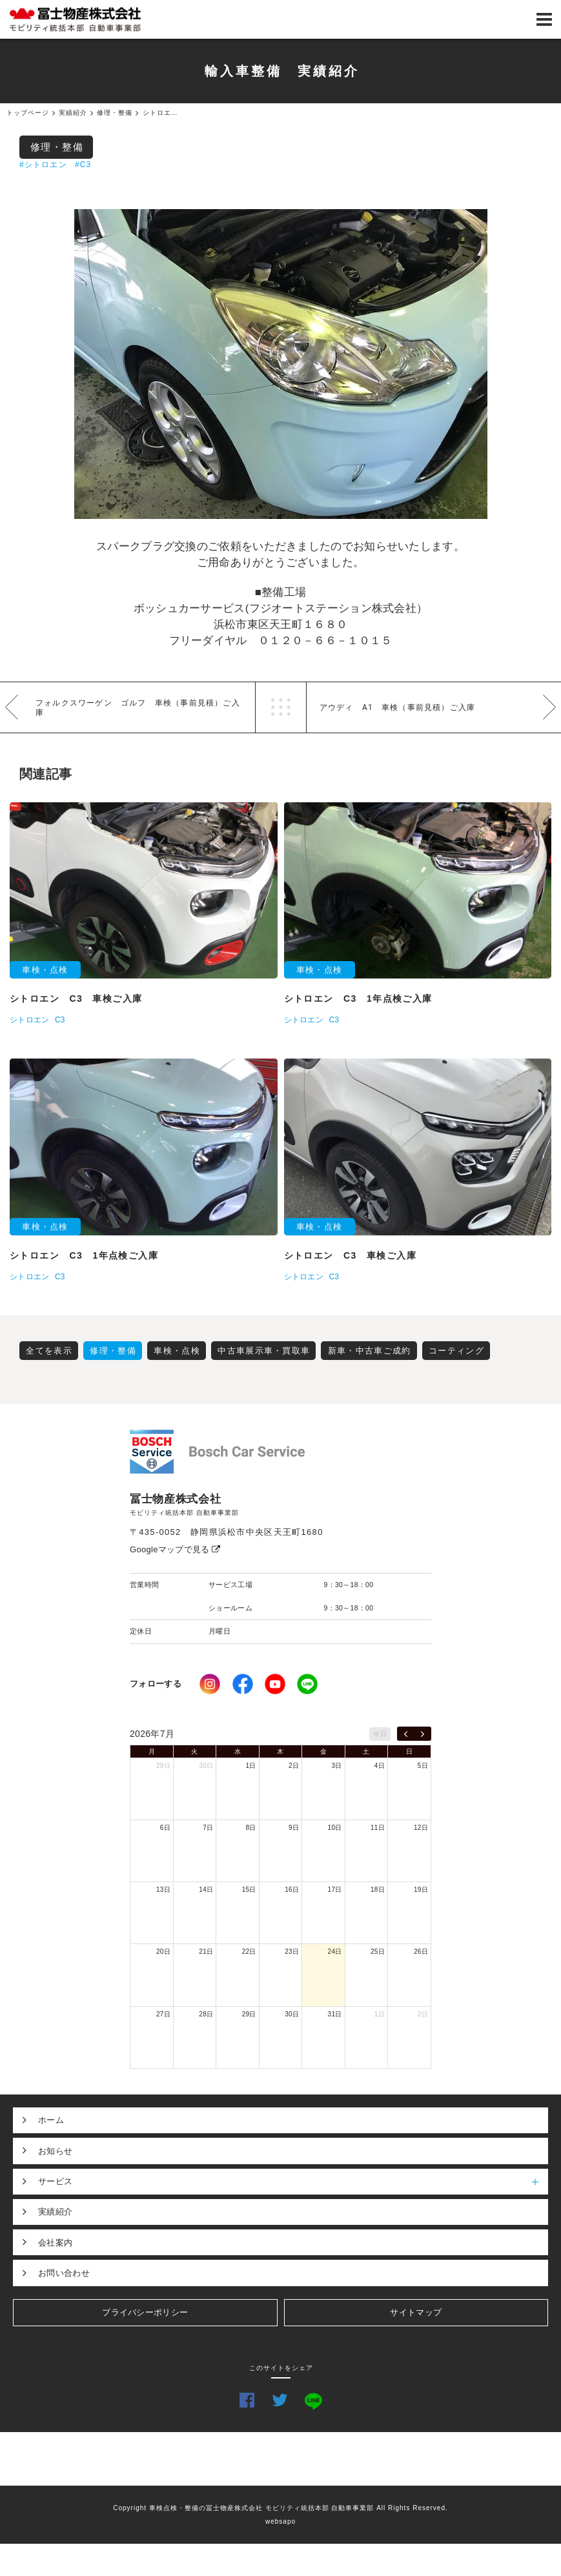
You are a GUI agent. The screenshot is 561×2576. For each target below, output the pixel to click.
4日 (379, 1765)
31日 (335, 2014)
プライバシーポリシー (145, 2312)
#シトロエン (43, 164)
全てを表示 (49, 1350)
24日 (335, 1951)
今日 (380, 1734)
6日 (165, 1827)
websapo (280, 2521)
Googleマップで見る (175, 1549)
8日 (251, 1827)
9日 (294, 1827)
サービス (293, 2182)
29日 (163, 1765)
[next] (422, 1734)
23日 (292, 1951)
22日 (249, 1951)
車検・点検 (177, 1350)
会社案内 (55, 2242)
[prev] (405, 1734)
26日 (421, 1951)
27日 (163, 2014)
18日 (378, 1889)
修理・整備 (57, 146)
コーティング (456, 1350)
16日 (292, 1889)
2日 (294, 1765)
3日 (336, 1765)
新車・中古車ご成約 (369, 1350)
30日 (206, 1765)
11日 (378, 1827)
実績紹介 (55, 2211)
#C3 (83, 164)
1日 (251, 1765)
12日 (421, 1827)
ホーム (51, 2120)
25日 (378, 1951)
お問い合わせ (64, 2273)
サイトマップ (416, 2312)
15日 (249, 1889)
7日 (208, 1827)
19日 (421, 1889)
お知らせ (55, 2151)
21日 (206, 1951)
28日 (206, 2014)
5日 (423, 1765)
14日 (206, 1889)
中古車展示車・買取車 (264, 1350)
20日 (163, 1951)
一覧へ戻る (281, 707)
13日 (163, 1889)
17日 (335, 1889)
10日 (335, 1827)
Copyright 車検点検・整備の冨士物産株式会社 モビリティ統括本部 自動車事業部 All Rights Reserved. (280, 2507)
